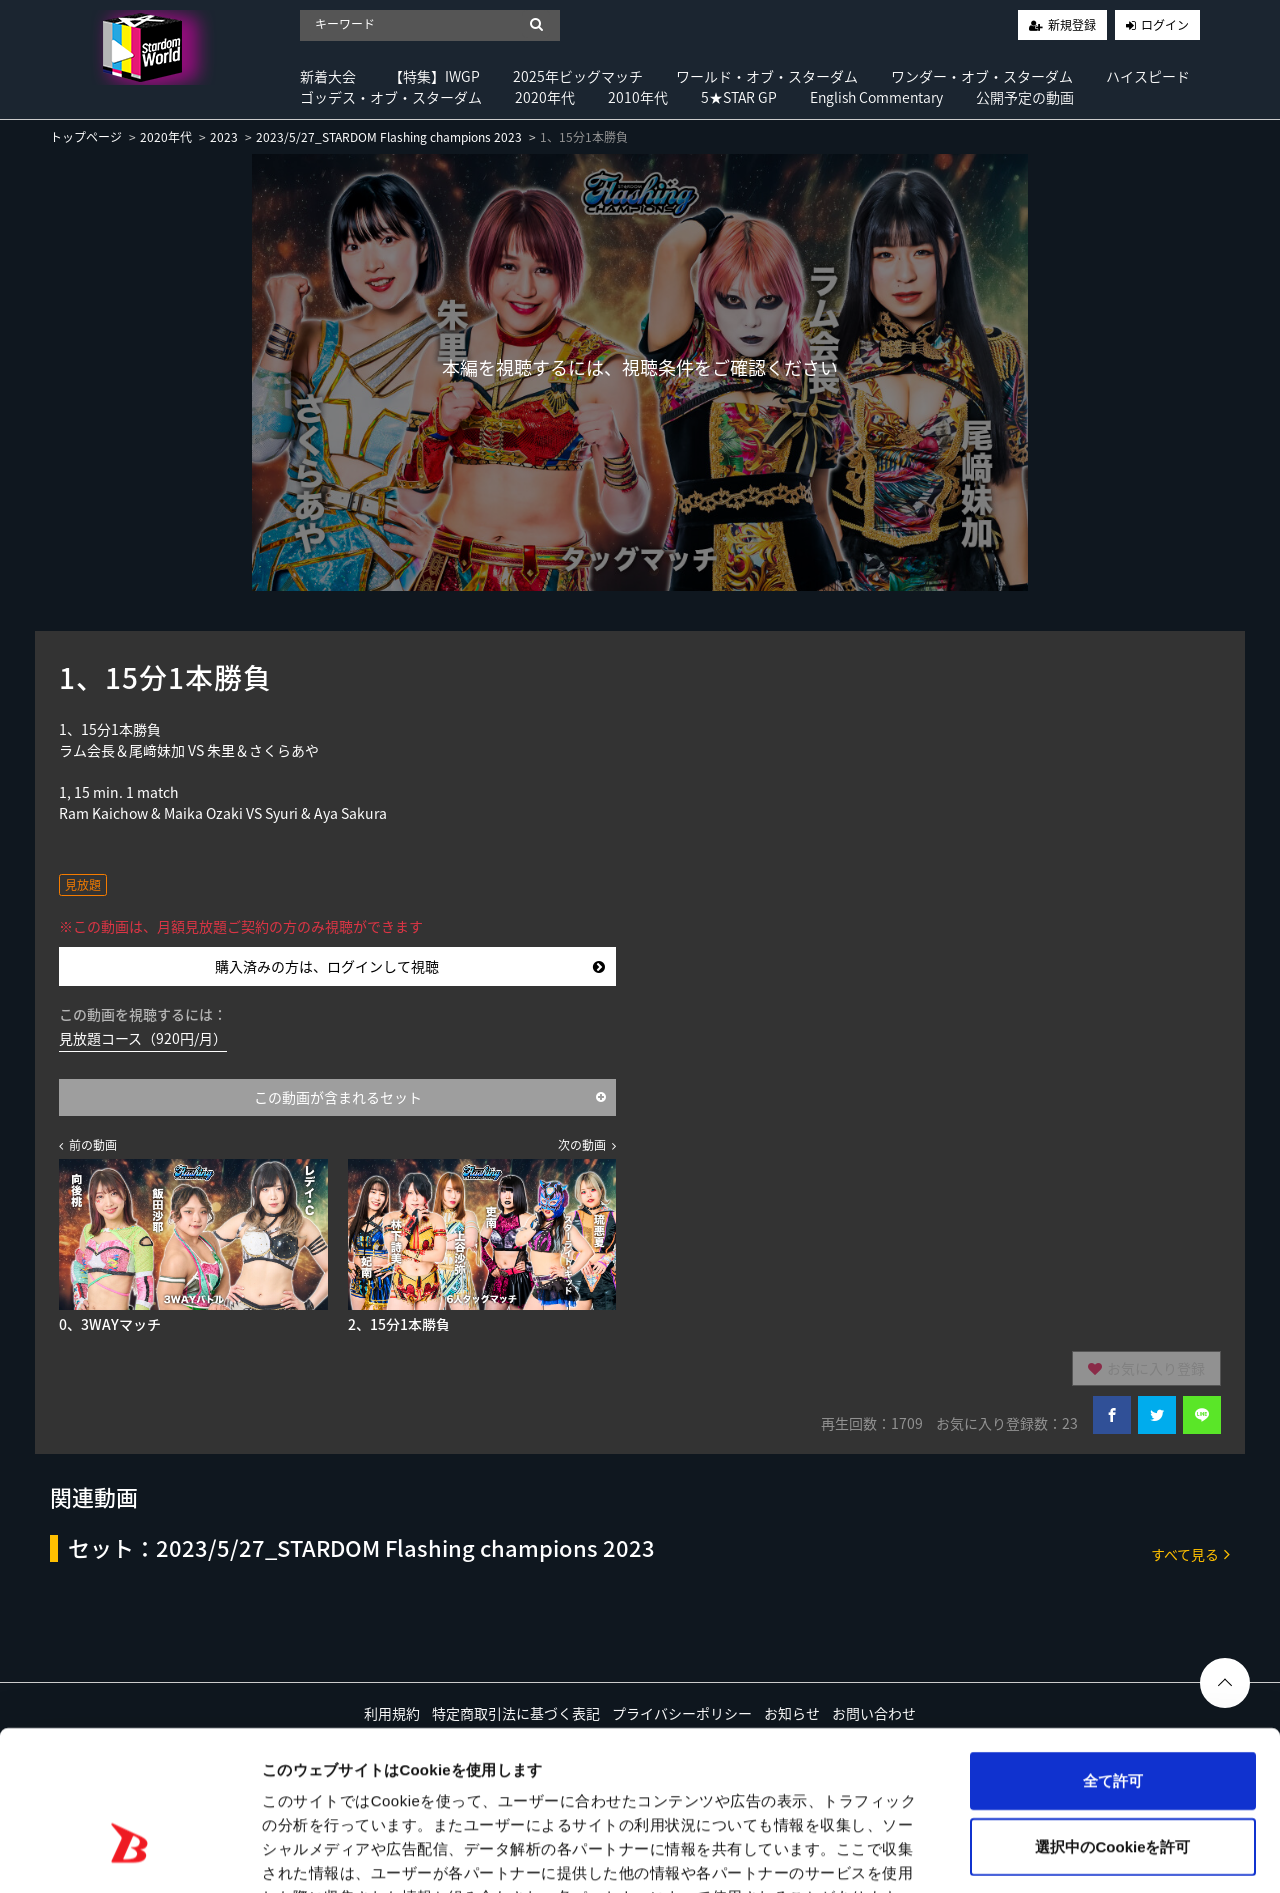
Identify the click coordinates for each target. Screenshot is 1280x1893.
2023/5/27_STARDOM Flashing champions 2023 (389, 137)
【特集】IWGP (434, 76)
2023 (224, 137)
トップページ (86, 137)
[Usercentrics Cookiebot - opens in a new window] (129, 1854)
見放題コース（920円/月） (143, 1038)
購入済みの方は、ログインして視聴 (410, 966)
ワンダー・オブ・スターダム (982, 76)
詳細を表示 (965, 1853)
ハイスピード (1148, 76)
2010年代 (638, 97)
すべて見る (1190, 1553)
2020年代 (545, 97)
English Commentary (876, 97)
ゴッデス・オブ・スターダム (391, 97)
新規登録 (1072, 25)
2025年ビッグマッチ (578, 76)
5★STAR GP (739, 97)
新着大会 (328, 76)
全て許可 (1113, 1656)
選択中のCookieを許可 (1112, 1722)
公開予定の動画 (1025, 97)
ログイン (1165, 25)
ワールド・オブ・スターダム (767, 76)
